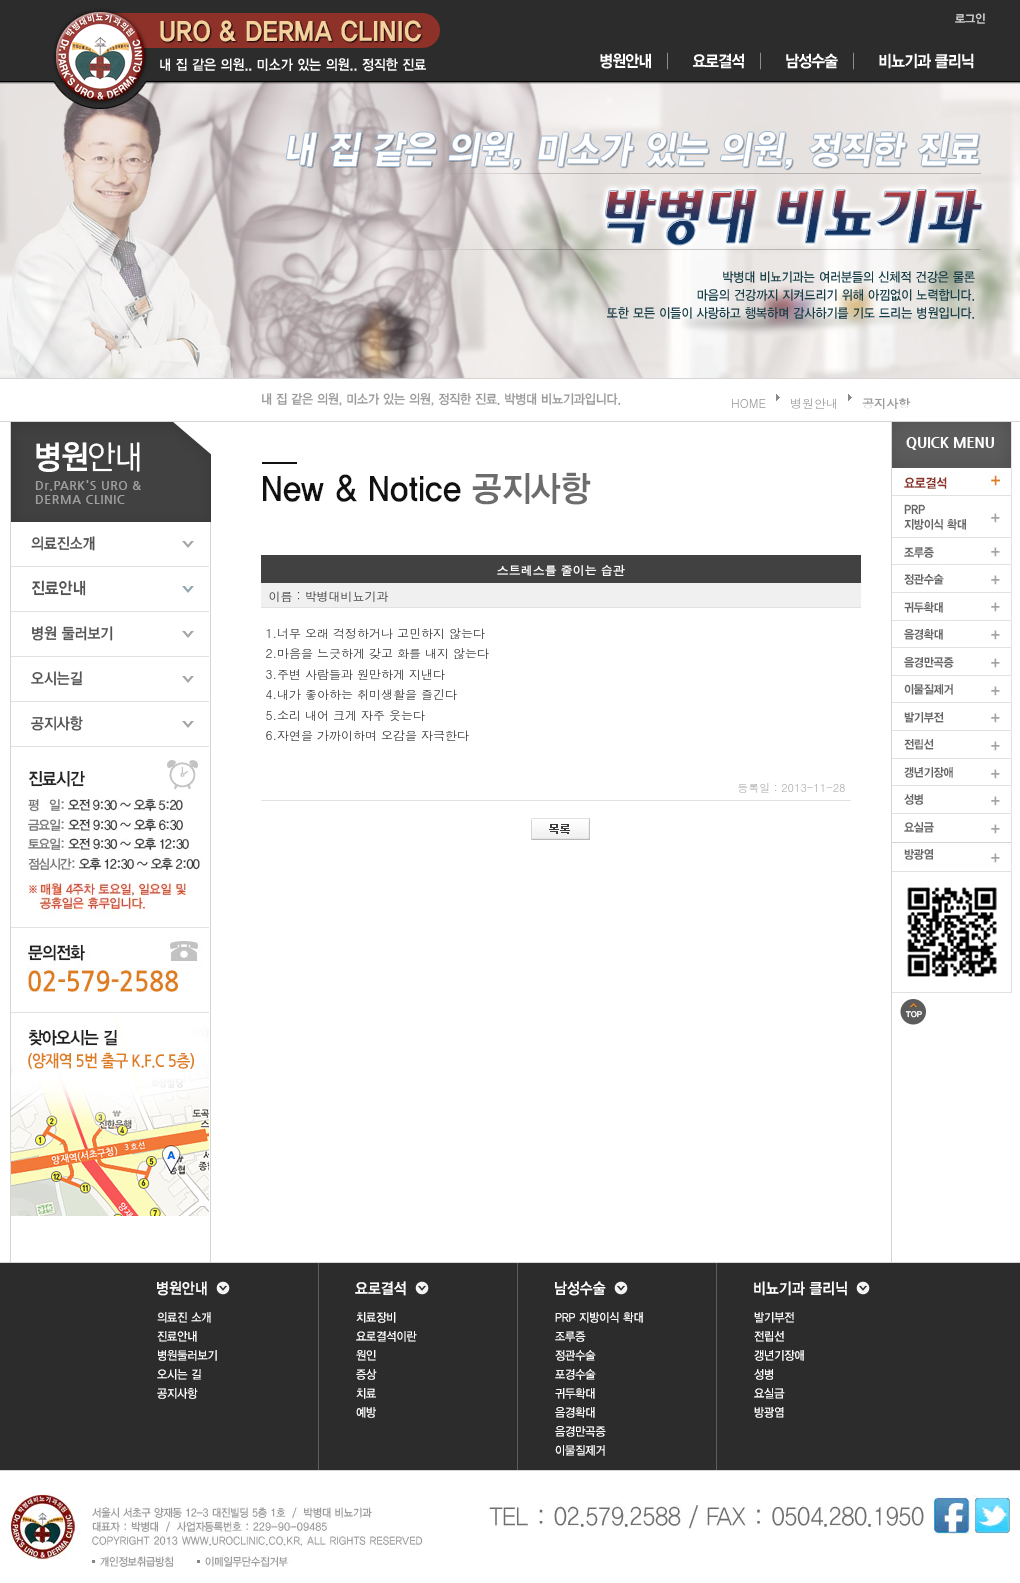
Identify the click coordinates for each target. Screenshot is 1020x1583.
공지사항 (886, 402)
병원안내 (814, 402)
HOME (748, 402)
